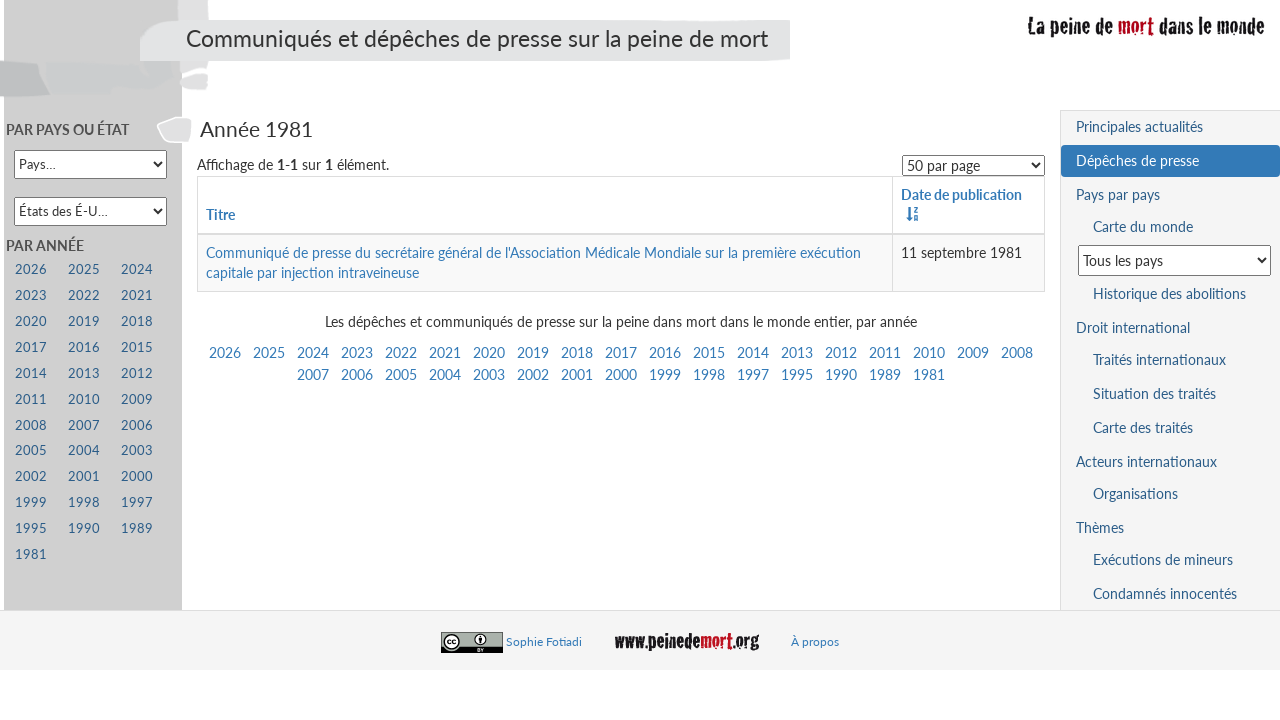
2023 (357, 352)
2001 (577, 374)
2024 (313, 352)
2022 (401, 352)
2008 (1017, 352)
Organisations (1135, 493)
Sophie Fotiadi (544, 641)
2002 (533, 374)
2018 (577, 352)
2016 (665, 352)
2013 (797, 352)
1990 (841, 374)
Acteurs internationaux (1146, 461)
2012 (841, 352)
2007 (313, 374)
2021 (445, 352)
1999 (665, 374)
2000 (621, 374)
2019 (533, 352)
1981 (929, 374)
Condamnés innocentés (1165, 593)
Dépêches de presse (1137, 160)
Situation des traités (1154, 393)
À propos (815, 641)
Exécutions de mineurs (1163, 559)
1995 (797, 374)
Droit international (1133, 327)
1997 (753, 374)
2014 (753, 352)
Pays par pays (1118, 194)
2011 (885, 352)
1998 (709, 374)
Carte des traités (1143, 427)
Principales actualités (1139, 126)
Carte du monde (1143, 226)
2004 (445, 374)
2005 (401, 374)
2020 (489, 352)
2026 (225, 352)
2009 (973, 352)
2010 (929, 352)
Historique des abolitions (1169, 293)
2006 (357, 374)
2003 (489, 374)
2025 (269, 352)
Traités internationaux (1159, 359)
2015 (709, 352)
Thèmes (1100, 527)
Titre (220, 214)
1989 (885, 374)
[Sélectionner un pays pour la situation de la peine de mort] (1174, 260)
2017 (621, 352)
